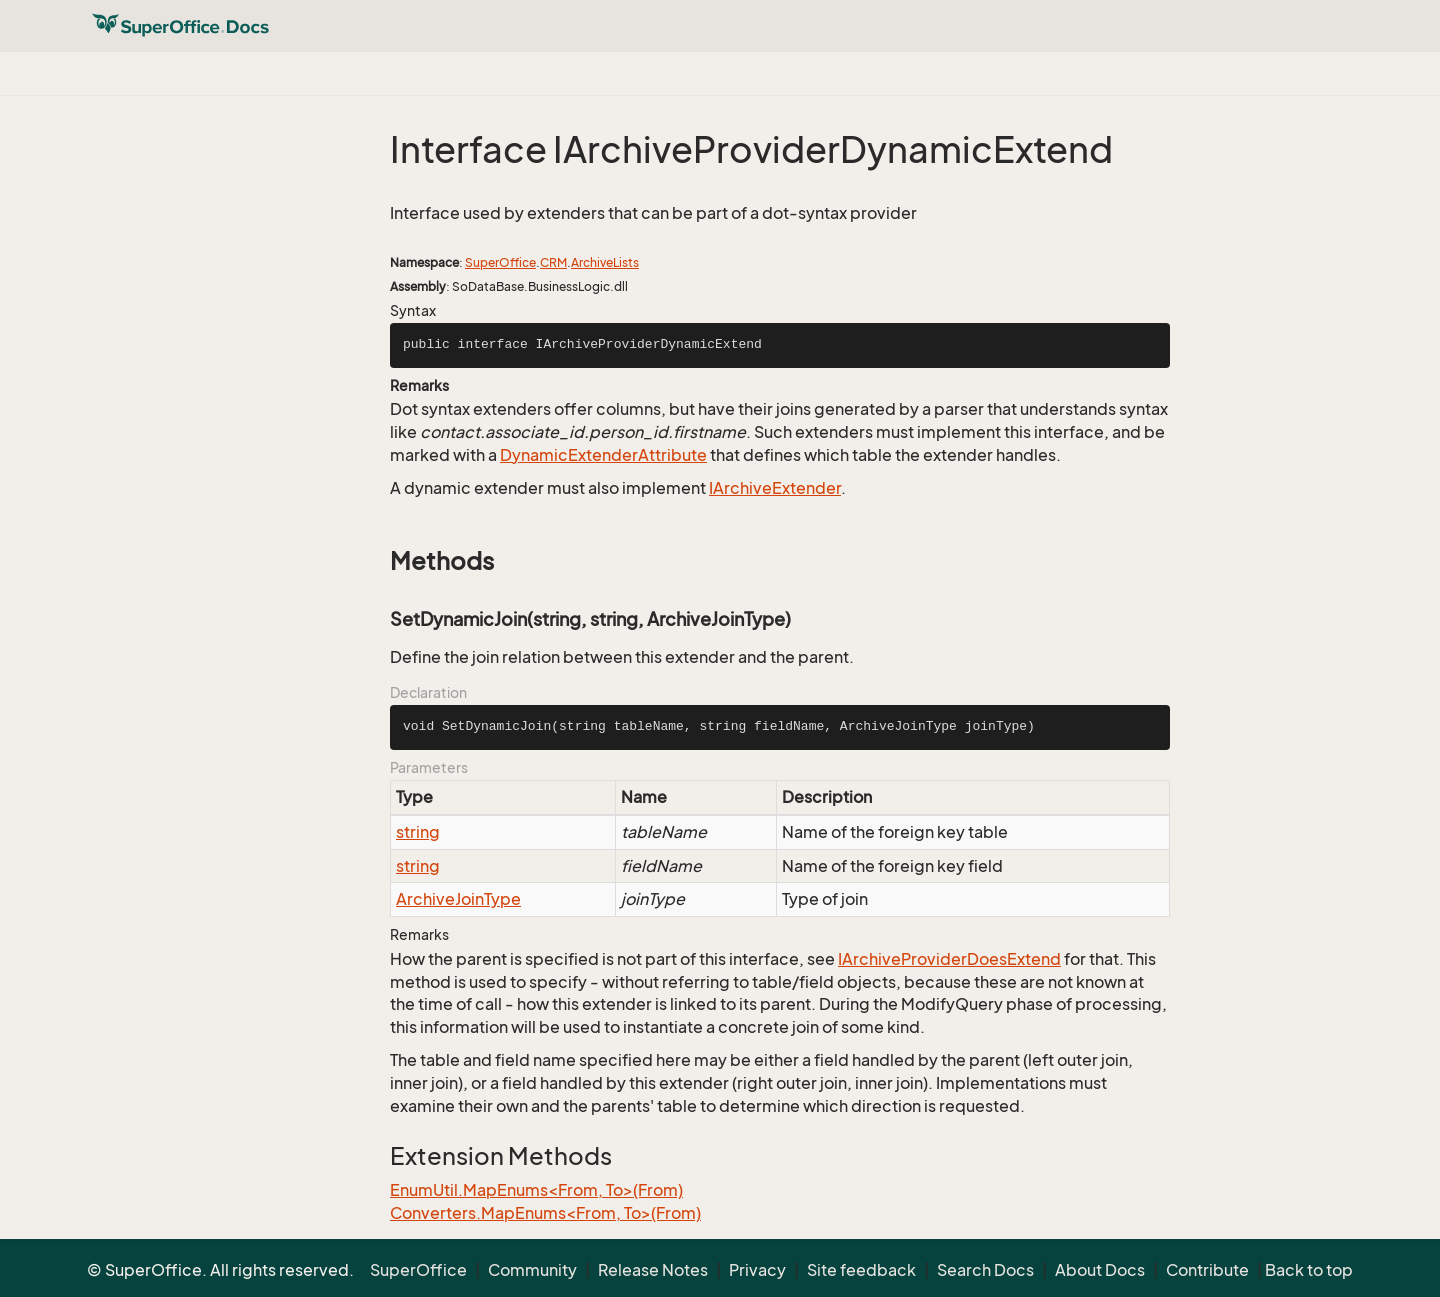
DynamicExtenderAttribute (603, 455)
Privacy (757, 1270)
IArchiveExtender (775, 488)
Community (532, 1270)
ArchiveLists (605, 262)
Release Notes (653, 1270)
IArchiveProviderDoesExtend (949, 959)
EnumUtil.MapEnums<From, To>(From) (536, 1190)
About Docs (1100, 1270)
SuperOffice (500, 262)
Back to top (1309, 1270)
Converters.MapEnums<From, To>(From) (545, 1213)
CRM (553, 262)
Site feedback (861, 1270)
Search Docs (985, 1270)
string (418, 832)
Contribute (1207, 1270)
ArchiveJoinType (458, 899)
